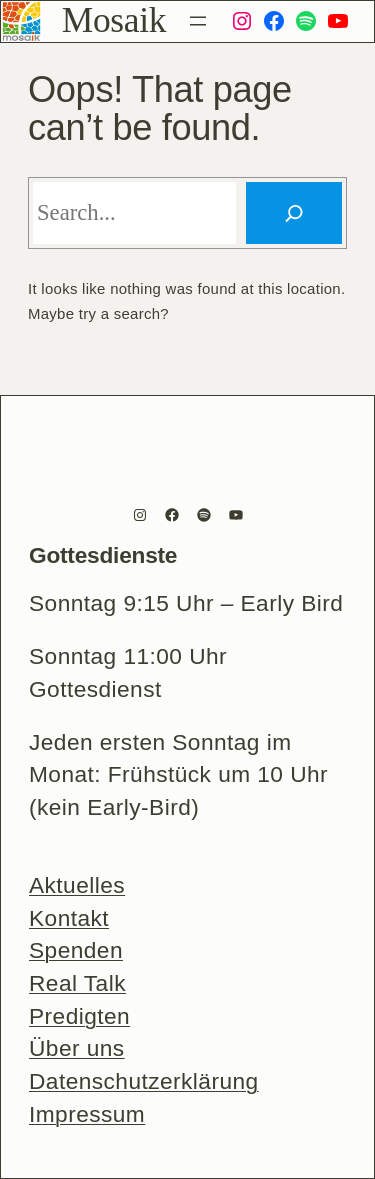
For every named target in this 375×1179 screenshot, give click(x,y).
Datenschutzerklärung (144, 1081)
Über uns (77, 1048)
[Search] (294, 213)
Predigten (79, 1016)
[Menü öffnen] (198, 21)
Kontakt (69, 918)
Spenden (76, 950)
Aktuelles (77, 885)
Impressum (87, 1114)
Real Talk (77, 983)
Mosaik (114, 20)
